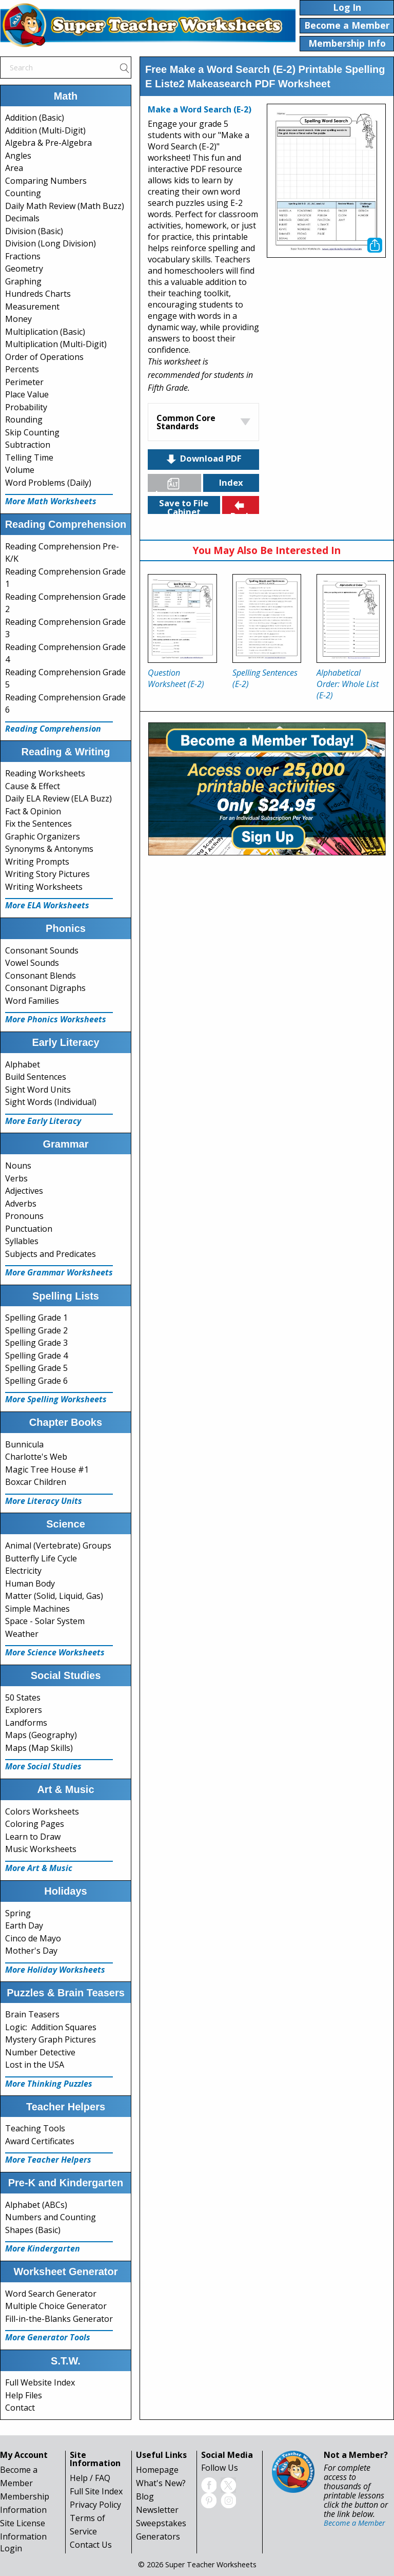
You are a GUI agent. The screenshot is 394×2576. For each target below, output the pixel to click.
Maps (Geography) (41, 1735)
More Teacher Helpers (48, 2159)
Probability (26, 407)
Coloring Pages (34, 1823)
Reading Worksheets (45, 773)
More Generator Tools (47, 2337)
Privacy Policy (95, 2504)
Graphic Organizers (42, 836)
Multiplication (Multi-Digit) (56, 344)
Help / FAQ (90, 2478)
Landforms (26, 1722)
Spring (18, 1913)
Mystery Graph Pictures (50, 2039)
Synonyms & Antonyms (49, 848)
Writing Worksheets (44, 886)
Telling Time (29, 457)
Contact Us (91, 2544)
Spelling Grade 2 (36, 1330)
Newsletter (157, 2509)
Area (14, 168)
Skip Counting (32, 432)
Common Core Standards (185, 422)
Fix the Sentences (38, 823)
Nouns (18, 1165)
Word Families (32, 1000)
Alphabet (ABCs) (36, 2204)
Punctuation (28, 1228)
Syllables (21, 1241)
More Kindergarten (42, 2248)
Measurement (32, 306)
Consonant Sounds (41, 950)
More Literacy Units (43, 1500)
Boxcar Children (35, 1481)
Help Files (23, 2395)
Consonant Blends (40, 975)
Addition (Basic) (34, 117)
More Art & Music (38, 1868)
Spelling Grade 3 (36, 1342)
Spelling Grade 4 (36, 1355)
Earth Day (24, 1925)
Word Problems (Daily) (48, 482)
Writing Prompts (37, 861)
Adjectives (24, 1190)
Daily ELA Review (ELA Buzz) (58, 798)
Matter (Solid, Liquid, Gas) (54, 1595)
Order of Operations (44, 356)
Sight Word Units (38, 1089)
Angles (18, 155)
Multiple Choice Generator (56, 2306)
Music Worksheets (40, 1849)
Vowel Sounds (32, 962)
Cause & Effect (32, 786)
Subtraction (27, 444)
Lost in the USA (34, 2064)
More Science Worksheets (55, 1652)
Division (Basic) (34, 231)
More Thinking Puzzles (48, 2083)
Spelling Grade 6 (36, 1380)
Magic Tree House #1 (47, 1469)
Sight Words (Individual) (50, 1102)
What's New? (161, 2483)
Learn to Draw (33, 1836)
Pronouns (24, 1216)
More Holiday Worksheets (55, 1969)
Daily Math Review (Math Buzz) (64, 206)
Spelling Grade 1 (36, 1317)
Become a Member (354, 2523)
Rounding (24, 419)
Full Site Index (96, 2491)
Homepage (157, 2469)
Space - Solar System (45, 1621)
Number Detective (40, 2052)
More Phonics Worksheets (55, 1019)
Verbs (16, 1178)
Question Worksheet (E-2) (176, 678)
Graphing (23, 281)
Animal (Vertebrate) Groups (58, 1545)
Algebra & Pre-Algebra (48, 142)
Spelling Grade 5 (36, 1367)
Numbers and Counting (50, 2217)
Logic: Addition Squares (50, 2027)
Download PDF (203, 459)
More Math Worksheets (50, 501)
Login (11, 2548)
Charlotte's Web (36, 1456)
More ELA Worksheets (47, 905)
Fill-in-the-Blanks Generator (59, 2318)
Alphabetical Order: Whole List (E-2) (348, 684)
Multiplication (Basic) (45, 331)
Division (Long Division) (50, 243)
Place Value (27, 394)
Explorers (23, 1709)
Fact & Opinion (33, 811)
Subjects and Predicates (50, 1254)
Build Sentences (35, 1076)
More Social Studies (43, 1766)
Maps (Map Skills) (39, 1747)
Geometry (24, 268)
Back (240, 506)
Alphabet (22, 1064)
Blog (145, 2496)
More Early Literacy (43, 1121)
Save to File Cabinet (183, 505)
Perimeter (24, 382)
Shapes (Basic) (33, 2230)
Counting (23, 193)
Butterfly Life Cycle (41, 1558)
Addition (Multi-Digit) (45, 130)
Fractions (23, 256)
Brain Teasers (32, 2014)
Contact (20, 2407)
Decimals (22, 218)
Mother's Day (31, 1950)
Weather (21, 1633)
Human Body (30, 1583)
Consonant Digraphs (45, 988)
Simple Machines (37, 1608)
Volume (19, 469)
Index (231, 482)
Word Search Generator (50, 2293)
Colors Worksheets (42, 1811)
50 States (23, 1697)
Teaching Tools (35, 2128)
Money (18, 319)
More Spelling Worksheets (56, 1399)
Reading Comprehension (53, 728)
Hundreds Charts (38, 293)
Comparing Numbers (46, 180)
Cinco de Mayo (33, 1938)
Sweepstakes (161, 2523)
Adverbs (20, 1203)
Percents (22, 369)
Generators (158, 2536)
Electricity (23, 1570)
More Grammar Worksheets (59, 1272)
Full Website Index (40, 2382)
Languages (178, 484)
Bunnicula (24, 1444)
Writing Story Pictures (47, 874)
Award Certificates (39, 2141)
